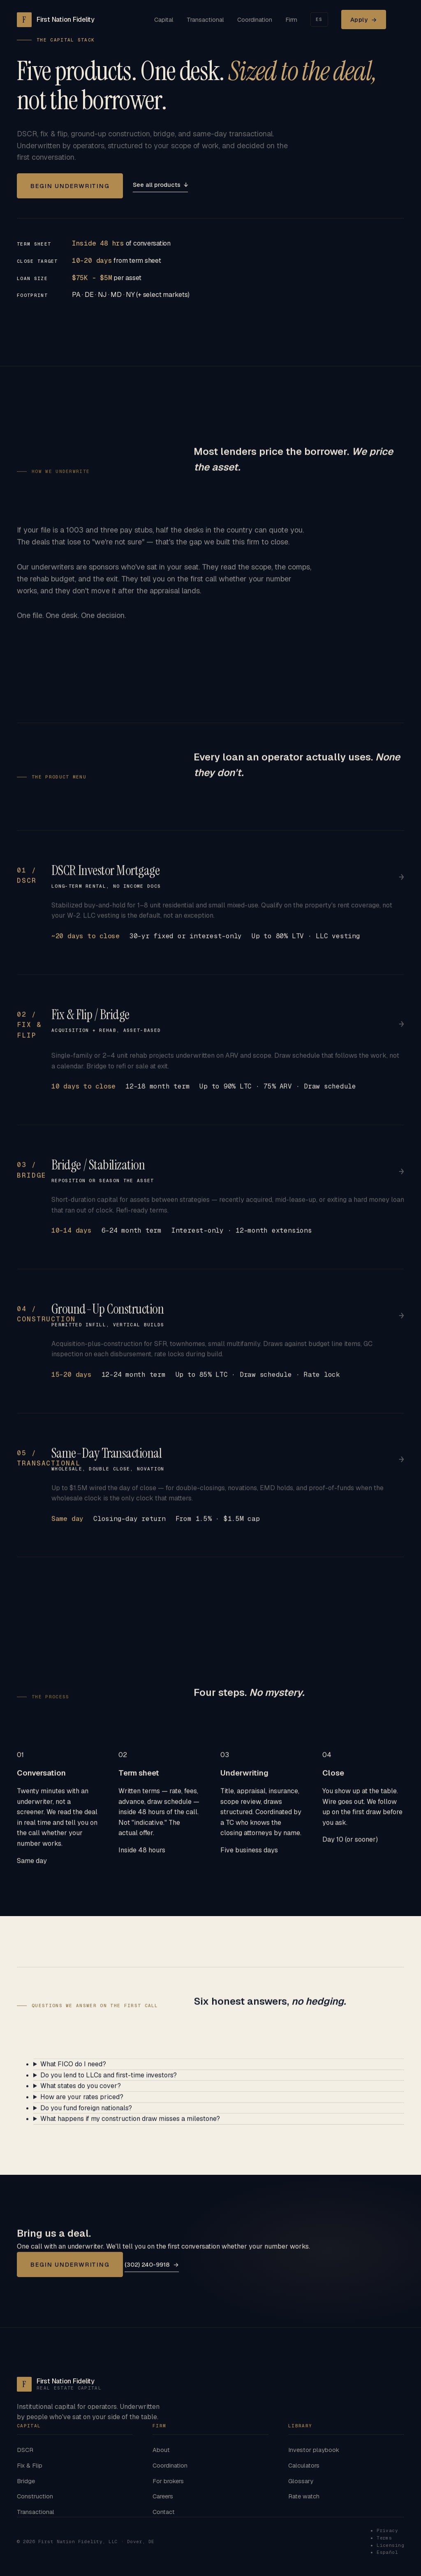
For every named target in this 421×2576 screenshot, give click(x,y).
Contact (164, 2512)
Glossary (300, 2481)
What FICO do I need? (73, 2072)
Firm (291, 19)
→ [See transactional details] (401, 1468)
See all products (160, 184)
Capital (163, 19)
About (161, 2450)
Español (387, 2552)
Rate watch (303, 2496)
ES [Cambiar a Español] (319, 19)
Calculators (303, 2465)
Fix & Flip (29, 2465)
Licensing (390, 2545)
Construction (35, 2496)
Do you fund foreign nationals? (86, 2116)
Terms (384, 2538)
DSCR (25, 2450)
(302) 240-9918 (152, 2273)
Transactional (205, 19)
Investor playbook (313, 2450)
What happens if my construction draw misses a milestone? (130, 2127)
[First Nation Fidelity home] (56, 19)
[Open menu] (401, 19)
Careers (163, 2496)
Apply (363, 19)
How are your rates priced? (81, 2105)
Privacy (387, 2530)
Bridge (26, 2481)
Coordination (254, 19)
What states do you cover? (80, 2095)
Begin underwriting (69, 186)
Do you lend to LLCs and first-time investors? (108, 2084)
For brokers (168, 2481)
